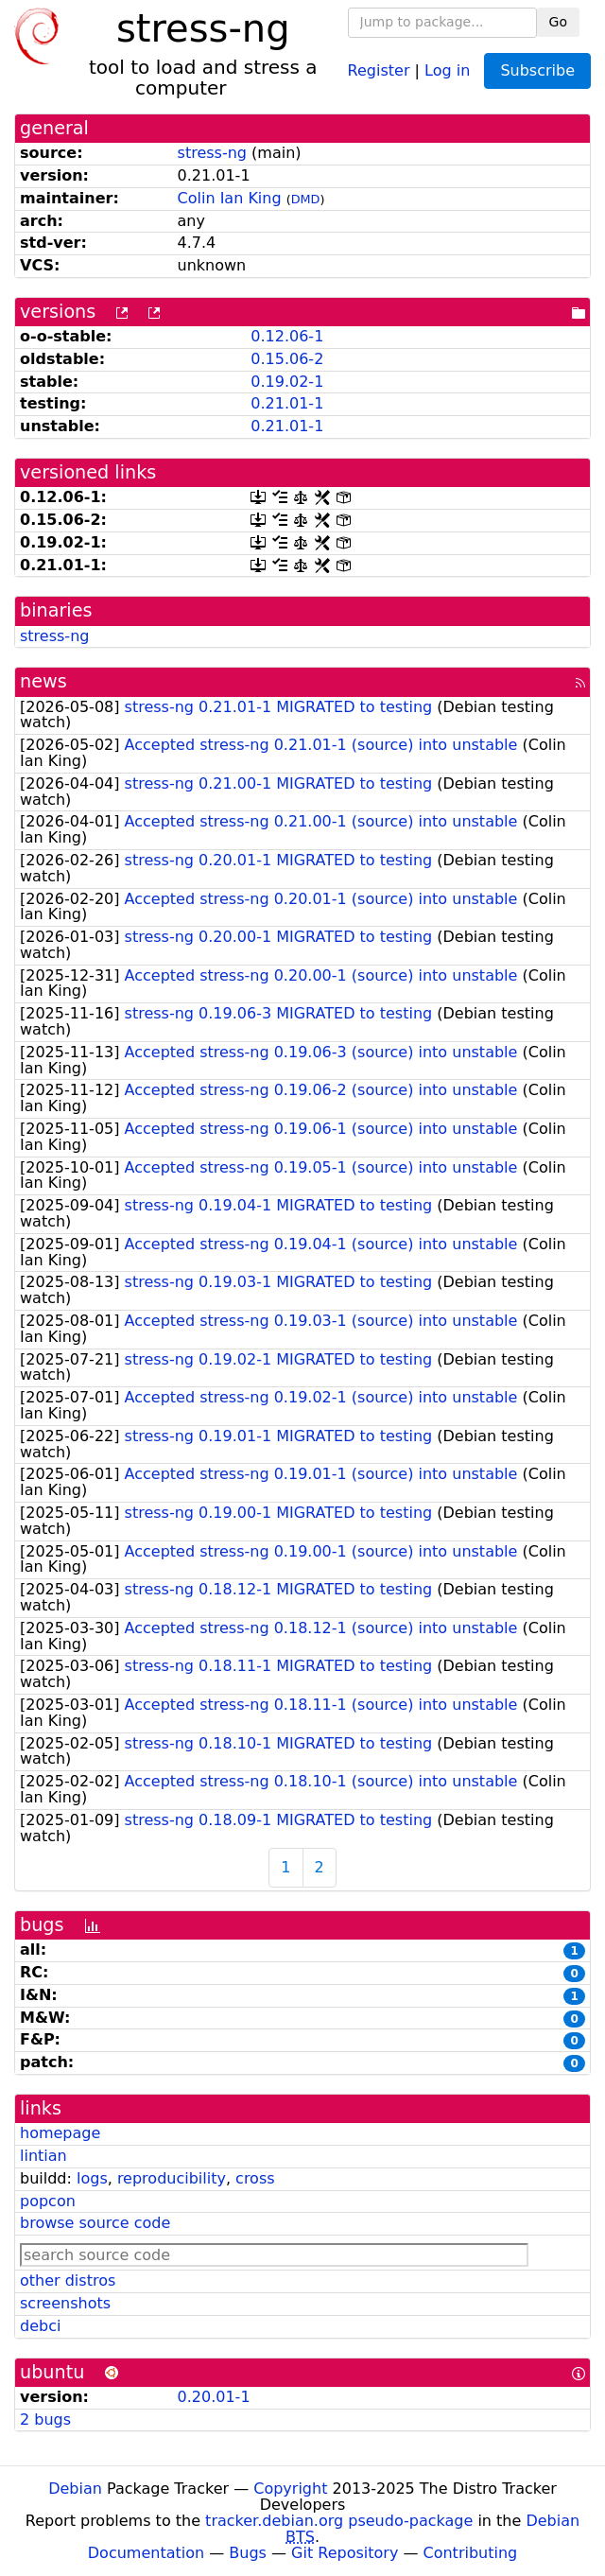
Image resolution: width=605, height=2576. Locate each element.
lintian (43, 2156)
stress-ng (212, 153)
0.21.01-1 (287, 403)
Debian (75, 2489)
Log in (447, 69)
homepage (60, 2133)
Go (558, 21)
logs (92, 2178)
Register (379, 69)
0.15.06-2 (287, 359)
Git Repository (344, 2553)
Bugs (248, 2553)
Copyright (290, 2489)
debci (40, 2326)
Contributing (471, 2553)
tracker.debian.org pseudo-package (339, 2521)
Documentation (146, 2553)
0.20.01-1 (214, 2397)
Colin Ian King (230, 198)
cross (254, 2178)
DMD (305, 199)
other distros (67, 2280)
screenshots (65, 2303)
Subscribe (537, 70)
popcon (48, 2201)
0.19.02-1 (287, 382)
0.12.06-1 (287, 336)
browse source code (95, 2223)
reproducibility (171, 2178)
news (43, 681)
